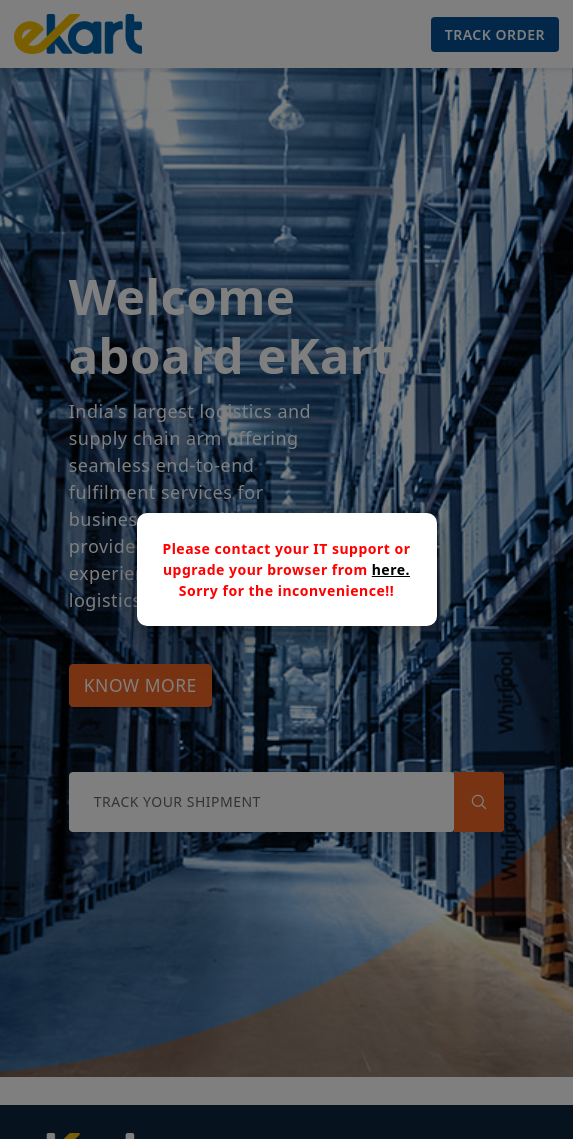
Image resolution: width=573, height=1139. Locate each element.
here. (391, 569)
